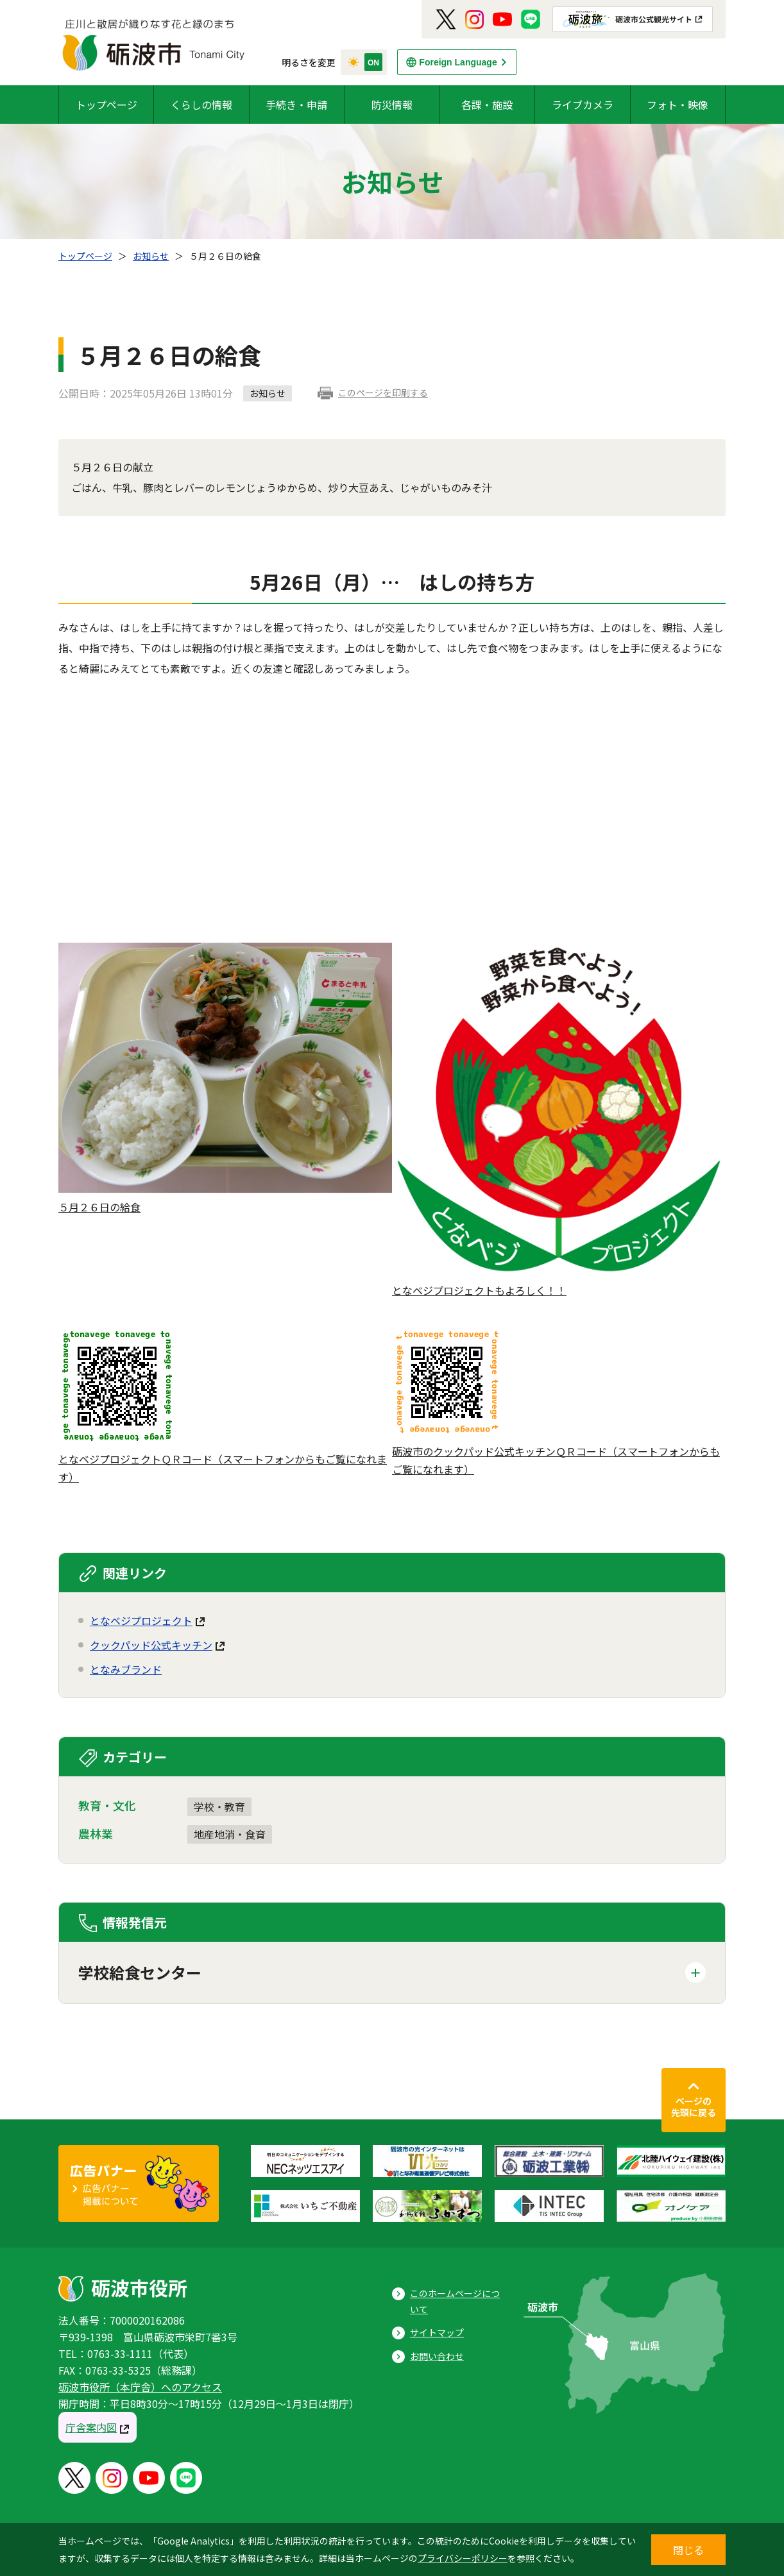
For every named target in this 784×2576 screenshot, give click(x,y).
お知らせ (151, 255)
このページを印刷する (383, 392)
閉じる (688, 2549)
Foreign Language (458, 62)
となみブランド (126, 1669)
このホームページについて (455, 2301)
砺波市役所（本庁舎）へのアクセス (140, 2387)
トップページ (106, 104)
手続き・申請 (296, 104)
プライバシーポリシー (462, 2558)
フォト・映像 (677, 104)
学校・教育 (219, 1806)
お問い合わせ (437, 2356)
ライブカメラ (582, 104)
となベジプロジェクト (141, 1620)
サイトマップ (437, 2332)
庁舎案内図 (91, 2427)
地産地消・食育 (230, 1834)
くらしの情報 (201, 104)
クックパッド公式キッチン (151, 1645)
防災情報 (392, 104)
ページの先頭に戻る (693, 2106)
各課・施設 (487, 104)
